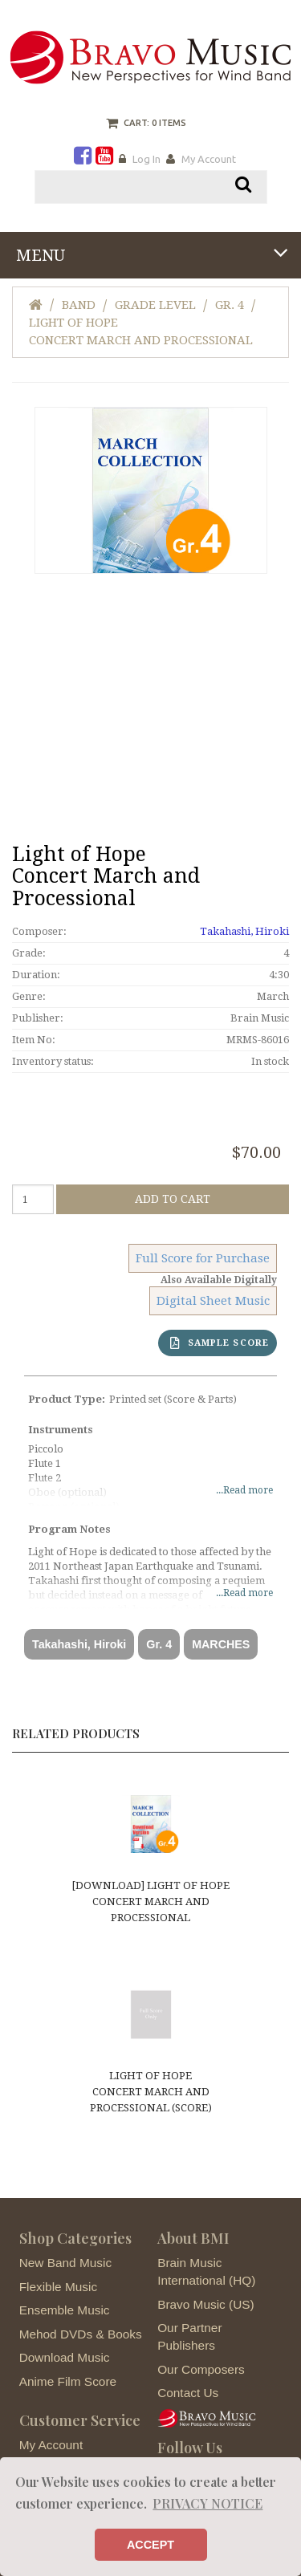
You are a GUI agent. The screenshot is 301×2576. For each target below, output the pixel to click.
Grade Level (155, 305)
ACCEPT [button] (150, 2544)
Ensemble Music (64, 2310)
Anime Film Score (67, 2381)
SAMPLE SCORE (219, 1343)
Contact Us (187, 2392)
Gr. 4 (229, 305)
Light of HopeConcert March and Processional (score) (151, 2092)
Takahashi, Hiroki (244, 931)
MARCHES (221, 1644)
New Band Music (65, 2262)
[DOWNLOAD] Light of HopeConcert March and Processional (150, 1901)
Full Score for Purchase (203, 1258)
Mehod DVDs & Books (80, 2334)
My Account (208, 159)
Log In (146, 159)
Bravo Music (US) (205, 2304)
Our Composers (201, 2369)
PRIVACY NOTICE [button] (207, 2503)
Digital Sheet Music (213, 1301)
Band (79, 305)
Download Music (64, 2357)
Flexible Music (58, 2287)
